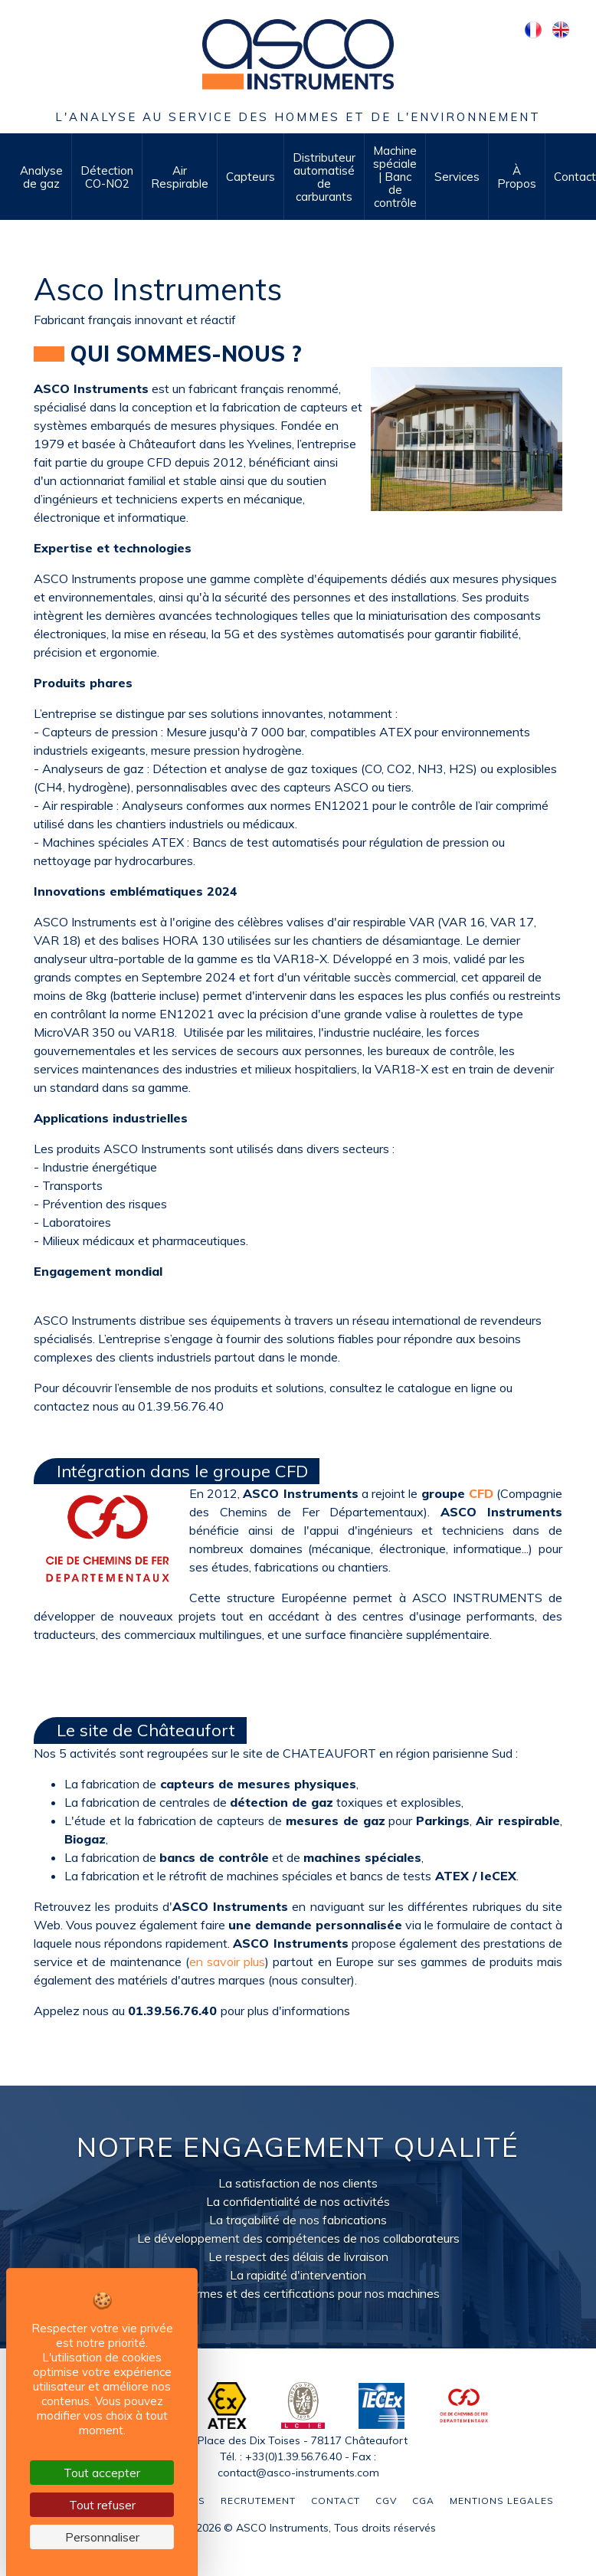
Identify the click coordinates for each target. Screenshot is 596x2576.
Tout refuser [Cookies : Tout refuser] (102, 2504)
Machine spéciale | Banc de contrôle (395, 176)
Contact (335, 2500)
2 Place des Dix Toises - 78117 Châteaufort (298, 2440)
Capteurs (250, 176)
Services (457, 176)
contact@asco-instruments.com (298, 2472)
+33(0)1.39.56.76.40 (293, 2456)
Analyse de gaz (41, 177)
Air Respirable (179, 177)
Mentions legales (502, 2500)
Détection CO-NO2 (106, 177)
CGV (386, 2500)
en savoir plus (227, 1961)
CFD (481, 1493)
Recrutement (258, 2500)
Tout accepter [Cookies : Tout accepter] (102, 2472)
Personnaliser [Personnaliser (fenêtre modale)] (102, 2537)
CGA (423, 2500)
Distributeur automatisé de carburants (324, 177)
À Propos (516, 177)
